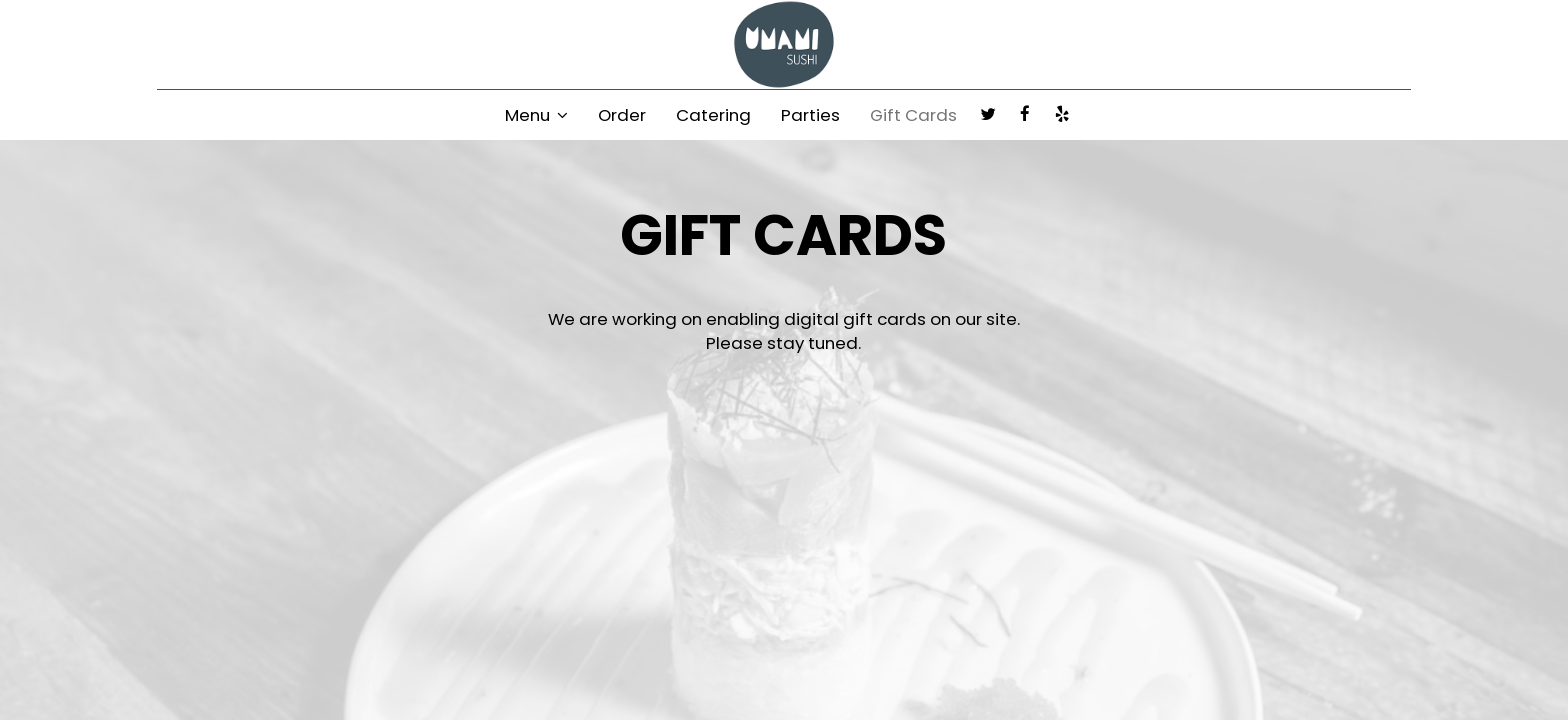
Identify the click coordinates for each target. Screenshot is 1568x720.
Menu (536, 115)
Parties (810, 115)
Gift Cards (913, 115)
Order (622, 115)
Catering (713, 115)
